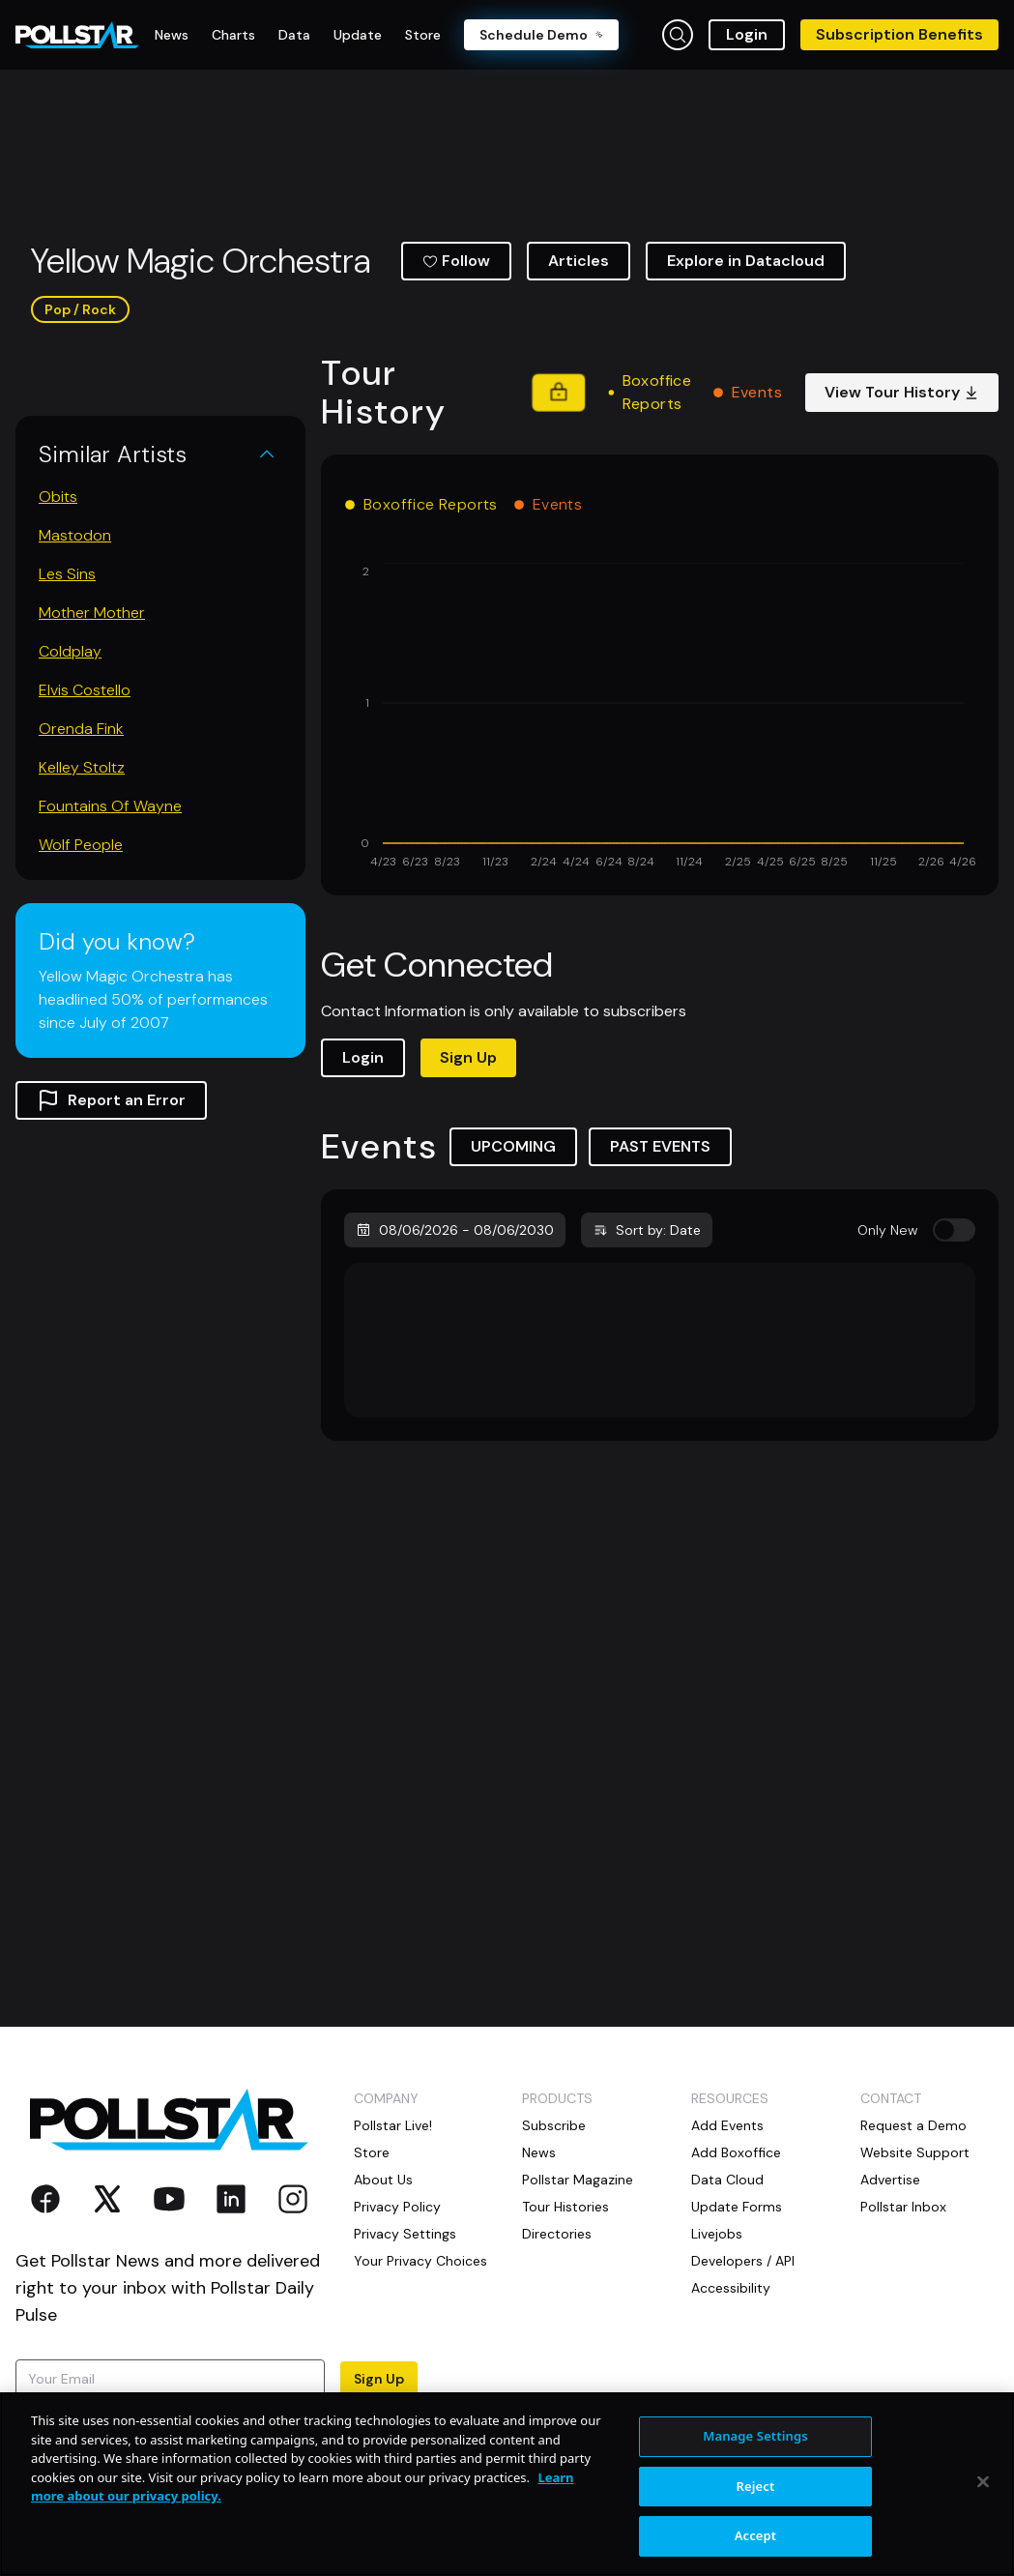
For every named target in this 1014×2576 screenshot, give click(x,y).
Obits (58, 496)
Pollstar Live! (393, 2125)
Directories (557, 2233)
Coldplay (70, 651)
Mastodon (75, 535)
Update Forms (736, 2206)
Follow (456, 260)
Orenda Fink (81, 728)
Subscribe (554, 2125)
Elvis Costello (84, 690)
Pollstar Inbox (903, 2206)
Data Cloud (727, 2179)
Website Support (915, 2152)
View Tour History (902, 392)
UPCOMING (513, 1146)
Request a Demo (913, 2125)
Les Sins (67, 574)
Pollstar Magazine (577, 2179)
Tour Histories (565, 2206)
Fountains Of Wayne (110, 806)
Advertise (890, 2179)
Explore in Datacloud (746, 260)
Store (372, 2152)
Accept (756, 2535)
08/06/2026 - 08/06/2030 (455, 1230)
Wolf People (81, 844)
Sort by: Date (647, 1230)
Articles (578, 260)
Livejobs (716, 2233)
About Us (383, 2179)
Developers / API (743, 2260)
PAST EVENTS (660, 1146)
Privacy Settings (405, 2233)
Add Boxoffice (736, 2152)
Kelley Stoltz (82, 767)
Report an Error (111, 1100)
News (539, 2152)
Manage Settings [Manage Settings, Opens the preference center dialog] (755, 2435)
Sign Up (468, 1057)
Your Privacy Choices (420, 2260)
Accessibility (730, 2288)
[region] (507, 2484)
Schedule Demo (541, 34)
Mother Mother (92, 612)
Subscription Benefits (899, 34)
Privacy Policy (397, 2206)
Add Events (727, 2125)
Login (747, 34)
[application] (659, 717)
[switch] (954, 1230)
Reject (756, 2486)
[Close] (983, 2482)
